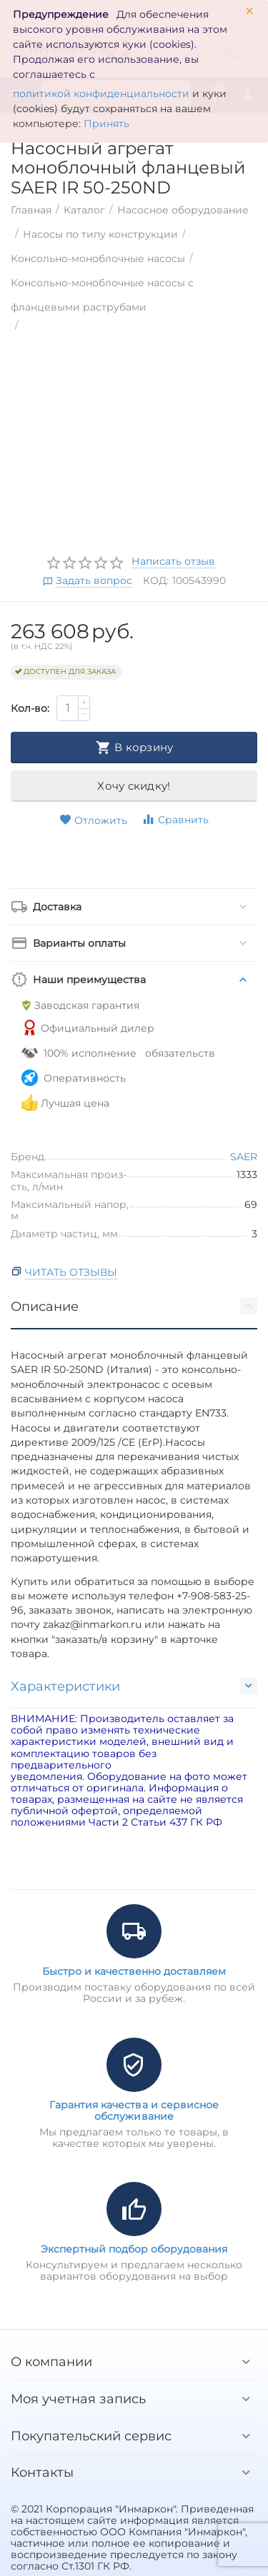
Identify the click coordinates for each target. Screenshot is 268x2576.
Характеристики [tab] (134, 1685)
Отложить (93, 820)
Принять (106, 123)
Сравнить (175, 819)
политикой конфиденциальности (101, 93)
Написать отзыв (173, 562)
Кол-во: (30, 708)
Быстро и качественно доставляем (134, 1971)
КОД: (156, 580)
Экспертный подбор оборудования (134, 2249)
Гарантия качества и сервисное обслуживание (133, 2110)
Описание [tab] (134, 1305)
